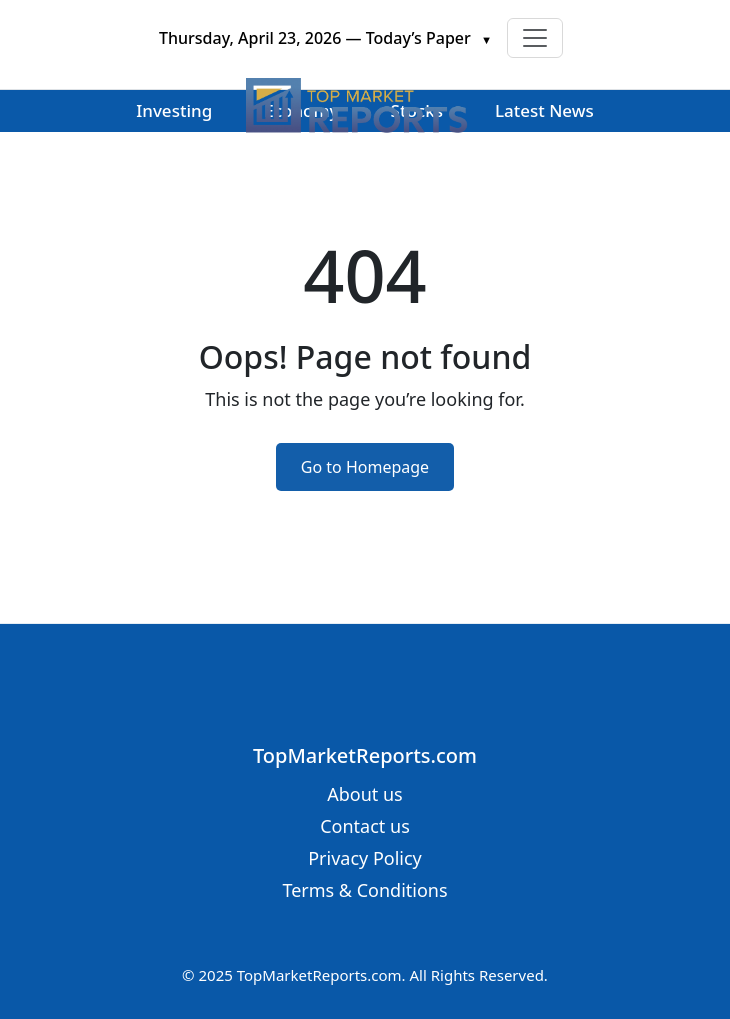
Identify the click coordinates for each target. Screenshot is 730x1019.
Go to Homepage (365, 467)
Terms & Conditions (364, 890)
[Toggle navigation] (535, 38)
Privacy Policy (365, 858)
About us (365, 794)
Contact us (365, 826)
